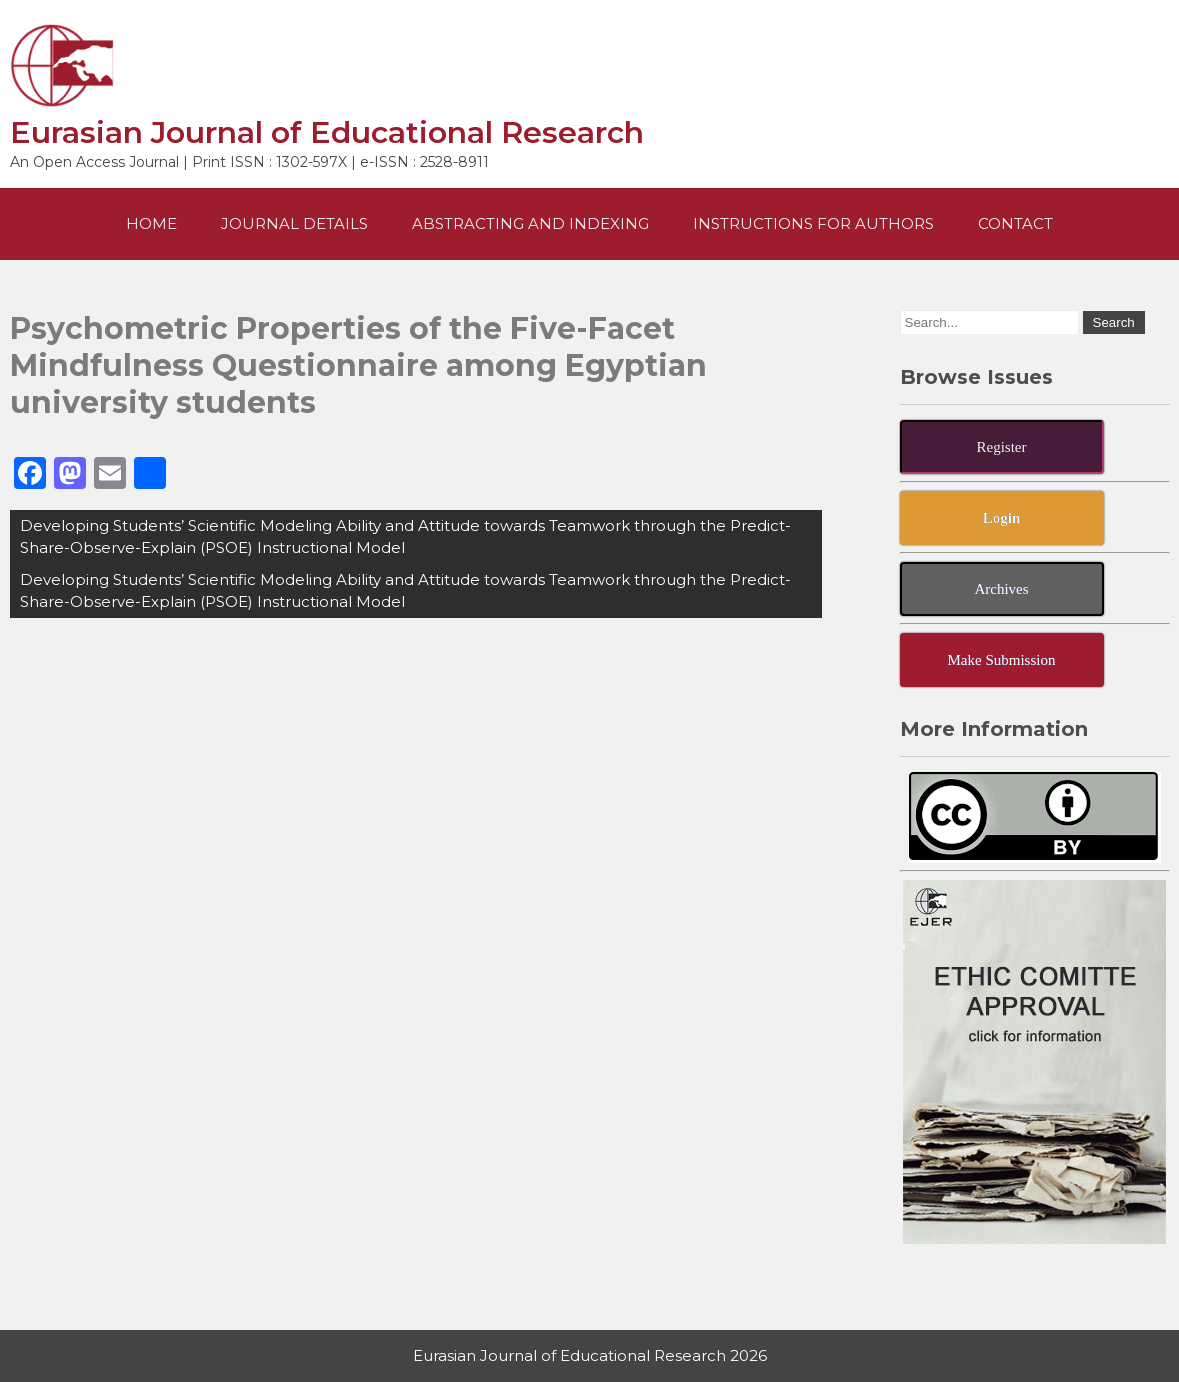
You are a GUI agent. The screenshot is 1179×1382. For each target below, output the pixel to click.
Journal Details (294, 223)
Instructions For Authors (813, 223)
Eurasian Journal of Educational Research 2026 (590, 1355)
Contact (1015, 223)
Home (151, 223)
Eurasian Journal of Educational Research (327, 132)
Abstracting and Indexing (530, 223)
